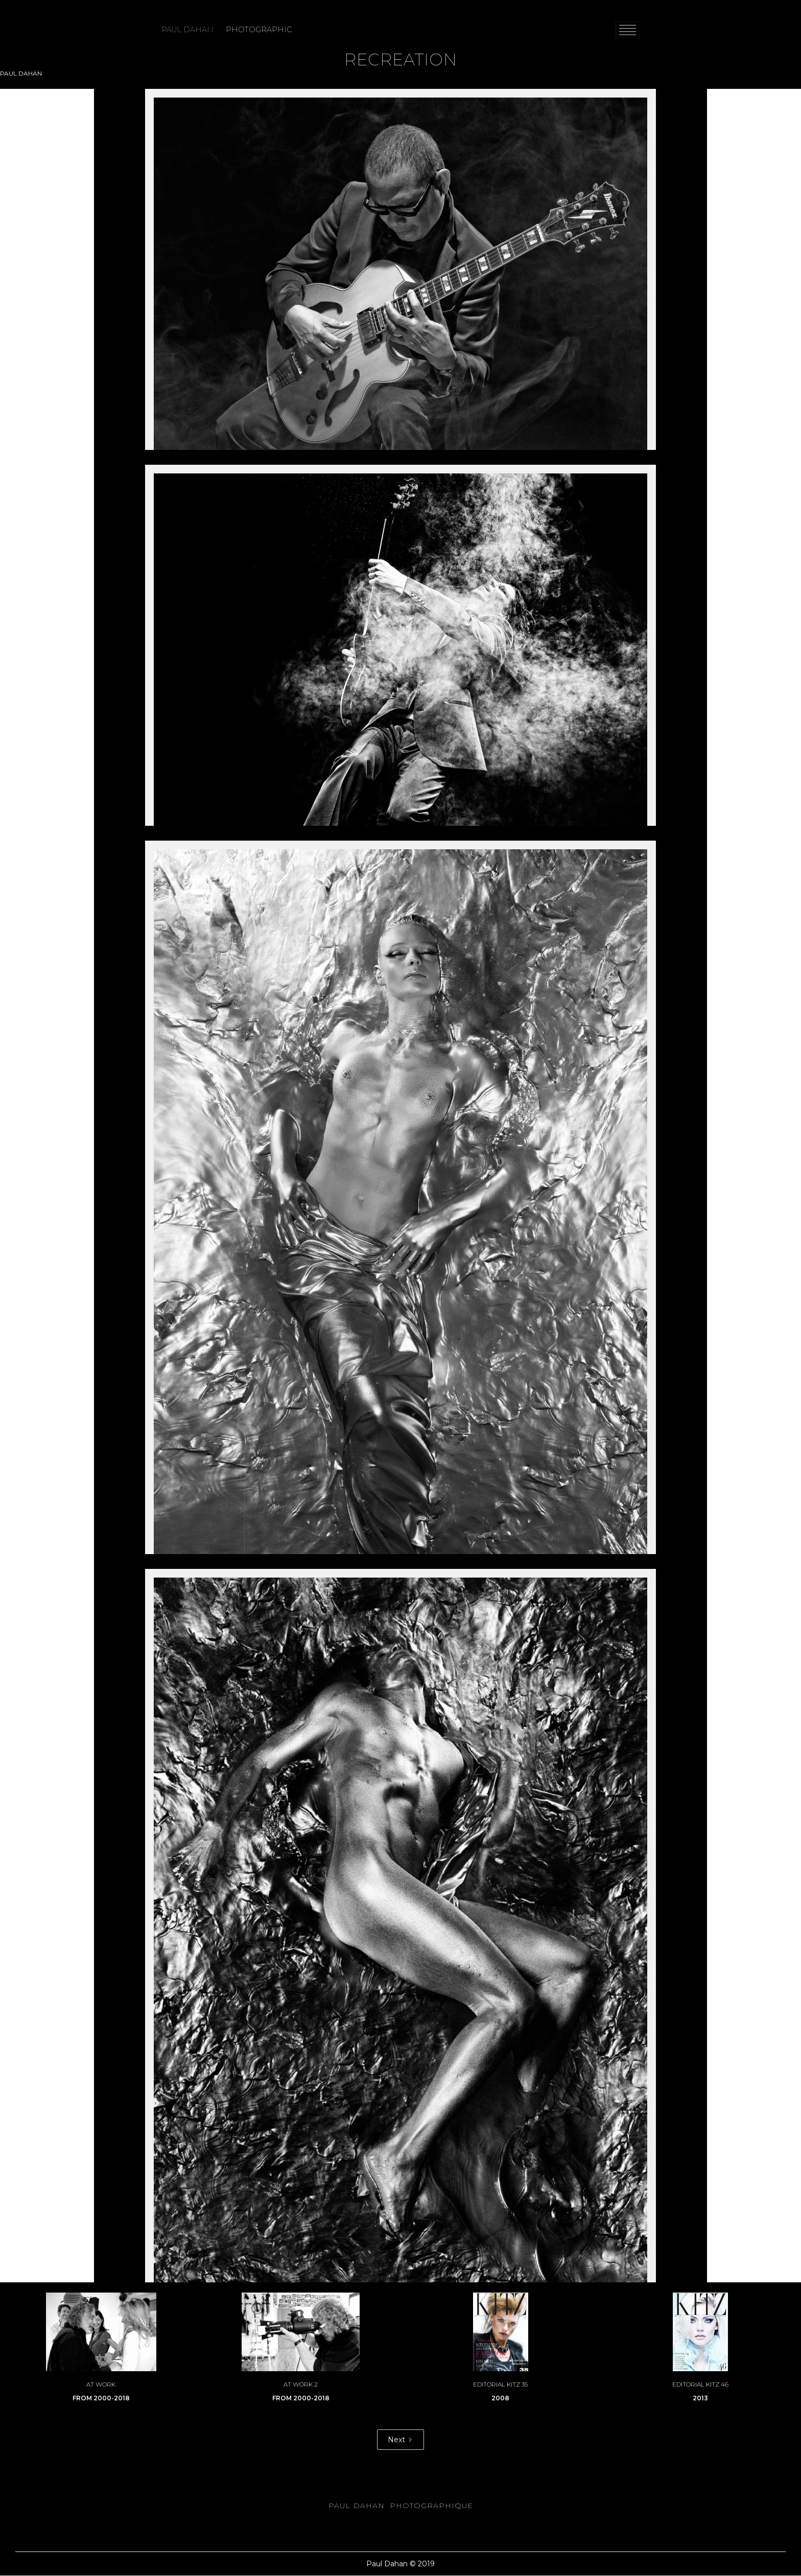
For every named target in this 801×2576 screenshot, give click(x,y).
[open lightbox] (400, 269)
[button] (628, 29)
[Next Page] (400, 2439)
